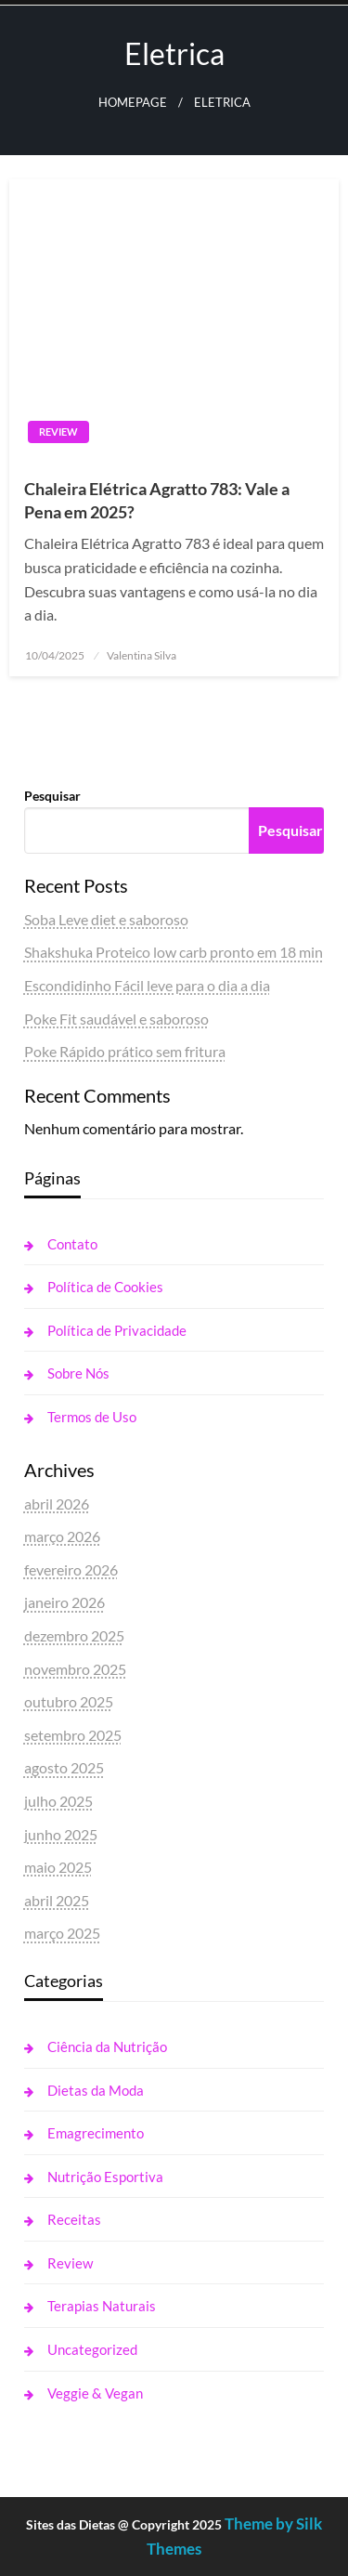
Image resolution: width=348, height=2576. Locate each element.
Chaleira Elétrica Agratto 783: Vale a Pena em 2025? (157, 500)
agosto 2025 (64, 1767)
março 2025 (62, 1933)
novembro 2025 (75, 1669)
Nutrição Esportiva (105, 2176)
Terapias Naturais (101, 2305)
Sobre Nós (78, 1373)
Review (58, 431)
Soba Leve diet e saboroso (106, 919)
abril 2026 (56, 1503)
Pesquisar (52, 796)
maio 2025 (58, 1867)
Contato (72, 1244)
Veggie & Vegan (95, 2393)
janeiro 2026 (64, 1602)
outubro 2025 (68, 1701)
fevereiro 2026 (71, 1569)
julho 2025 (58, 1801)
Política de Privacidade (117, 1330)
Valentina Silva (141, 655)
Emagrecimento (95, 2133)
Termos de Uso (91, 1416)
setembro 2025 (73, 1735)
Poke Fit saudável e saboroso (116, 1018)
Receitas (74, 2219)
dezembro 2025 (74, 1635)
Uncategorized (92, 2349)
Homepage (132, 103)
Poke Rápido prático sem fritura (125, 1051)
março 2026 (62, 1536)
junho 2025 (60, 1834)
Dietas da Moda (95, 2090)
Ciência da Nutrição (107, 2046)
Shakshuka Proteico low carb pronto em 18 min (173, 952)
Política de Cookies (105, 1286)
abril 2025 (56, 1900)
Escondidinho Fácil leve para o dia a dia (147, 985)
